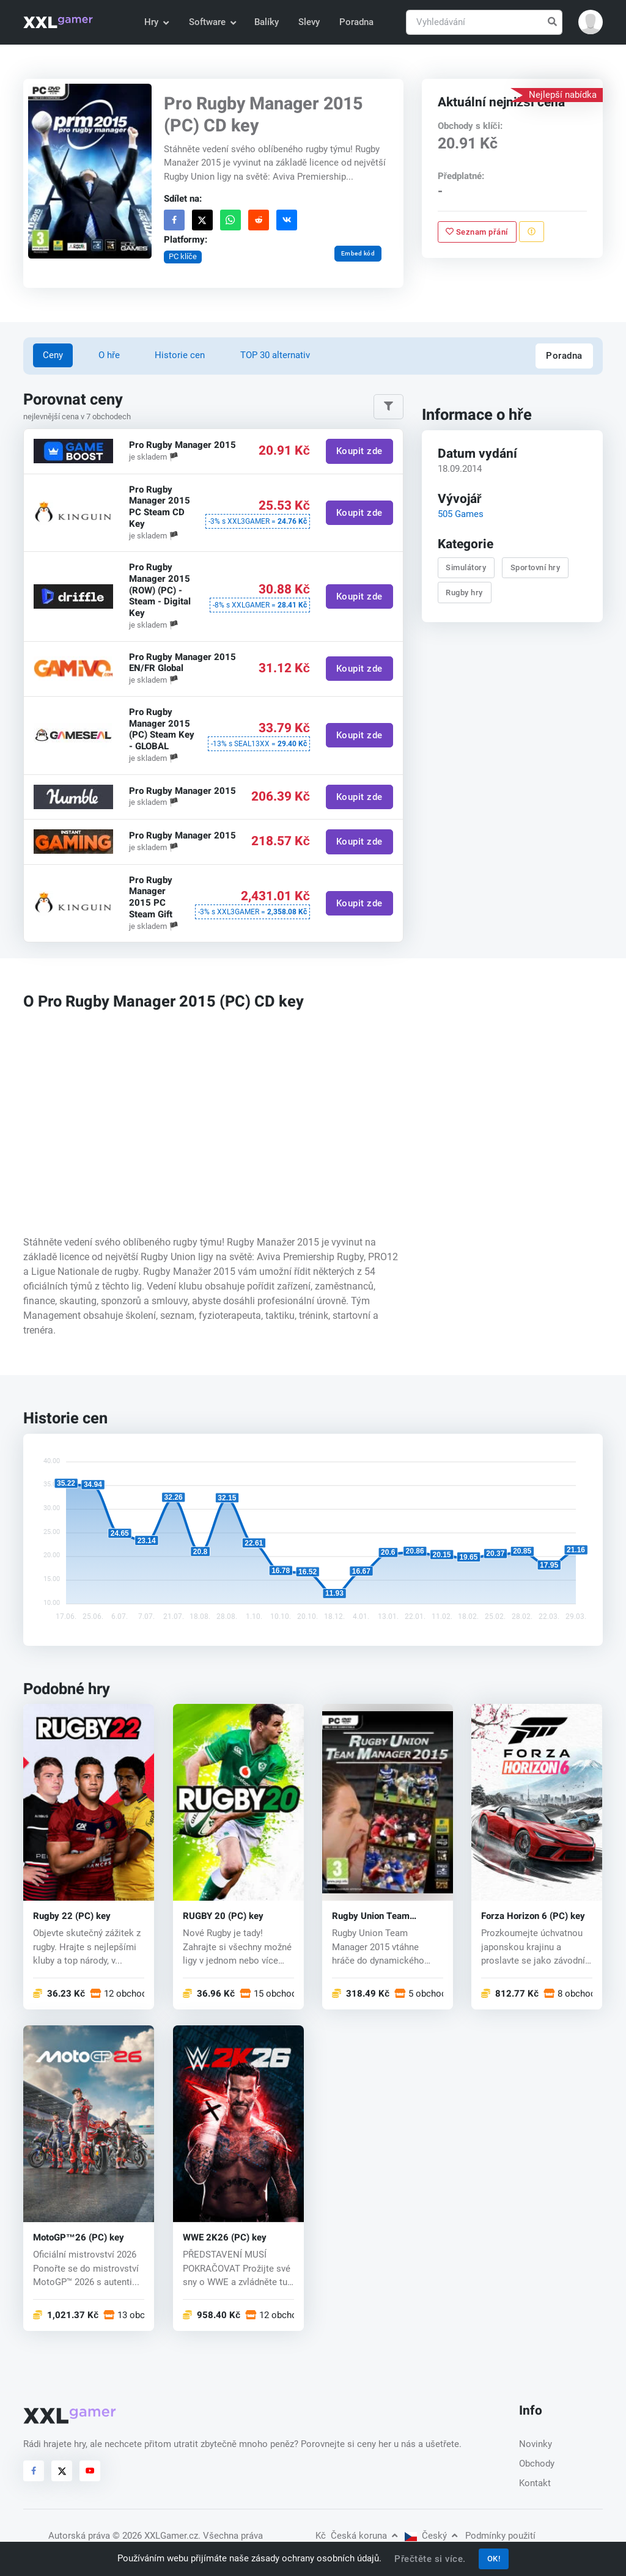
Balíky (266, 22)
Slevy (309, 22)
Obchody (536, 2463)
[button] (590, 22)
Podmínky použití (500, 2535)
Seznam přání (477, 231)
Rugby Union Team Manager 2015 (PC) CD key (380, 1916)
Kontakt (535, 2483)
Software (212, 22)
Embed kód (358, 253)
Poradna (356, 22)
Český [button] (431, 2535)
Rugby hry (464, 592)
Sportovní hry (535, 567)
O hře (109, 355)
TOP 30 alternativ (275, 355)
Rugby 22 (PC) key (72, 1916)
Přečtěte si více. (430, 2558)
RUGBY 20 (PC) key (223, 1916)
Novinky (535, 2443)
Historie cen (180, 355)
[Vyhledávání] (484, 22)
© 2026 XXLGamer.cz (155, 2535)
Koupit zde (359, 451)
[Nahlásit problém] (531, 231)
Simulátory (466, 567)
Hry (156, 22)
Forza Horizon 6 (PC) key (533, 1916)
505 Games (461, 513)
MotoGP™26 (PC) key (78, 2237)
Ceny (53, 355)
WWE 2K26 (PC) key (225, 2237)
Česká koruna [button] (356, 2535)
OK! (494, 2558)
